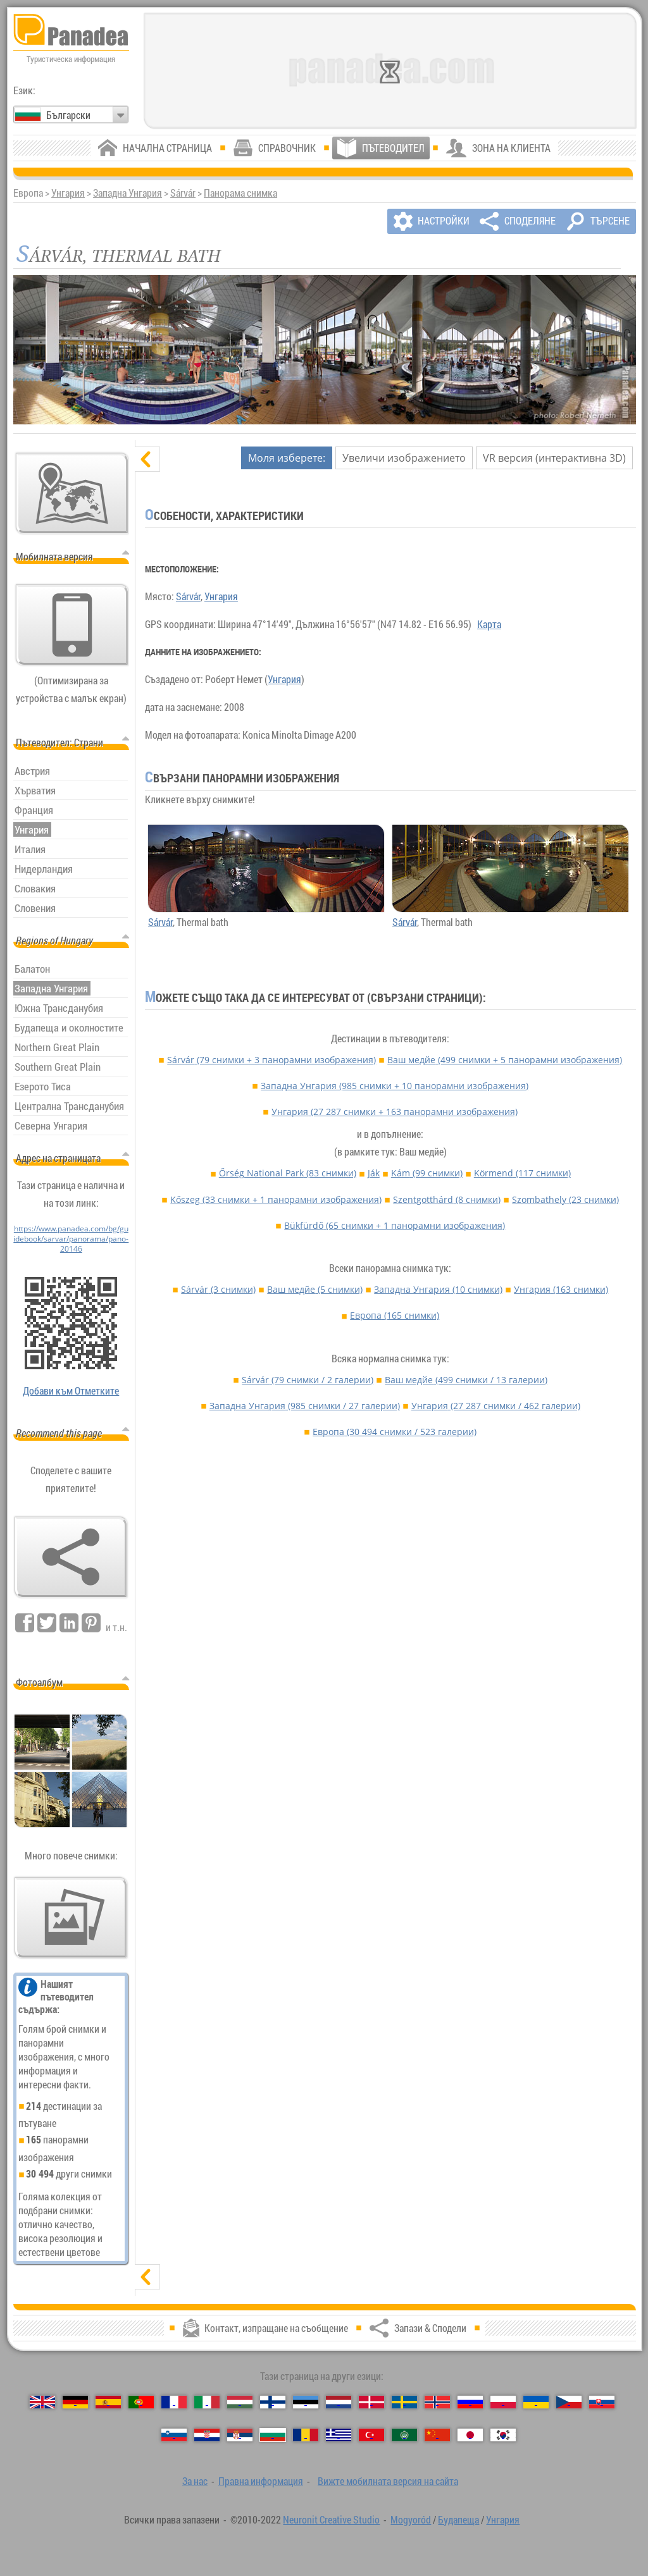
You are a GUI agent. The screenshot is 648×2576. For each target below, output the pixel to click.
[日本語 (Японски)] (470, 2435)
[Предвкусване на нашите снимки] (71, 1917)
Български (68, 115)
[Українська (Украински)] (536, 2402)
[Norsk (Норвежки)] (437, 2402)
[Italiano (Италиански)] (207, 2402)
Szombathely (565, 1199)
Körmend (522, 1173)
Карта (489, 624)
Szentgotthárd (447, 1199)
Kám (427, 1173)
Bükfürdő (394, 1225)
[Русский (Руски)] (470, 2402)
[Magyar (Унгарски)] (240, 2402)
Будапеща (458, 2520)
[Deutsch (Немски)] (75, 2402)
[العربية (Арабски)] (404, 2435)
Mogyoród (410, 2520)
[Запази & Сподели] (71, 1557)
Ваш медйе (504, 1060)
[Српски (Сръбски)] (240, 2435)
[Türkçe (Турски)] (371, 2435)
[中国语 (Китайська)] (437, 2435)
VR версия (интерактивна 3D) (554, 458)
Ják (374, 1173)
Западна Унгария (127, 193)
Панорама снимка (240, 193)
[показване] (147, 2276)
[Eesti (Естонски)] (305, 2402)
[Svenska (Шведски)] (404, 2402)
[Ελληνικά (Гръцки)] (338, 2435)
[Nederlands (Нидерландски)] (338, 2402)
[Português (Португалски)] (141, 2402)
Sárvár (183, 193)
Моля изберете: (286, 458)
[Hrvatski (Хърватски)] (207, 2435)
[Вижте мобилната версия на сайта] (72, 624)
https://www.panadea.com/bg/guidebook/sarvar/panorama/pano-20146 (70, 1238)
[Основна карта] (72, 493)
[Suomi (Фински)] (272, 2402)
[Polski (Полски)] (503, 2402)
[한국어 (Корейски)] (503, 2435)
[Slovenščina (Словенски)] (174, 2435)
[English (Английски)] (42, 2402)
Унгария (68, 193)
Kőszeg (276, 1199)
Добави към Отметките (71, 1391)
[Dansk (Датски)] (371, 2402)
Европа (394, 1315)
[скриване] (147, 459)
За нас (195, 2481)
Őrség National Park (287, 1173)
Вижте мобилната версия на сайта (388, 2481)
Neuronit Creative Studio (331, 2520)
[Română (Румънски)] (305, 2435)
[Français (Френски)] (174, 2402)
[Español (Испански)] (108, 2402)
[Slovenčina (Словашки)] (602, 2402)
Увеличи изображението (404, 458)
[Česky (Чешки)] (569, 2402)
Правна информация (260, 2481)
